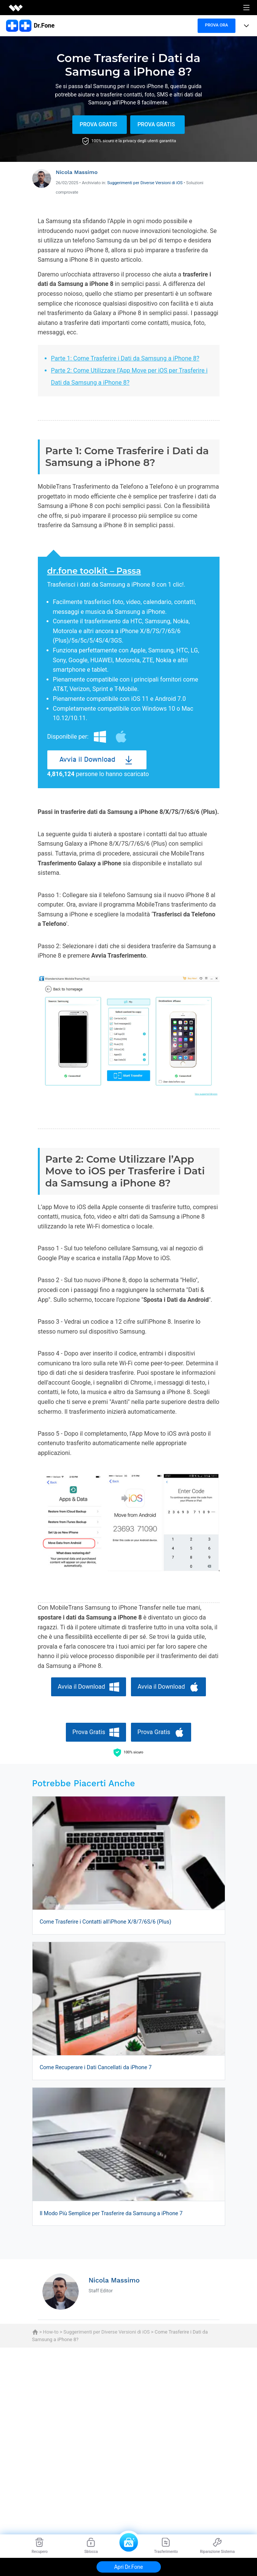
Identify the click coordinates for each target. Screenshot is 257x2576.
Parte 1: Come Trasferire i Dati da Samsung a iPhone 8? (125, 358)
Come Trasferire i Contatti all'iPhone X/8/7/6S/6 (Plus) (105, 1922)
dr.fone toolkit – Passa (94, 571)
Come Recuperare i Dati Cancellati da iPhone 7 (96, 2067)
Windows (100, 737)
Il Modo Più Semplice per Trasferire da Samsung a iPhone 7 (111, 2213)
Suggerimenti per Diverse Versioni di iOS (144, 182)
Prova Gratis (98, 124)
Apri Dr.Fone (128, 2567)
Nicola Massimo (77, 172)
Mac (121, 737)
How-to (51, 2332)
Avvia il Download (87, 760)
